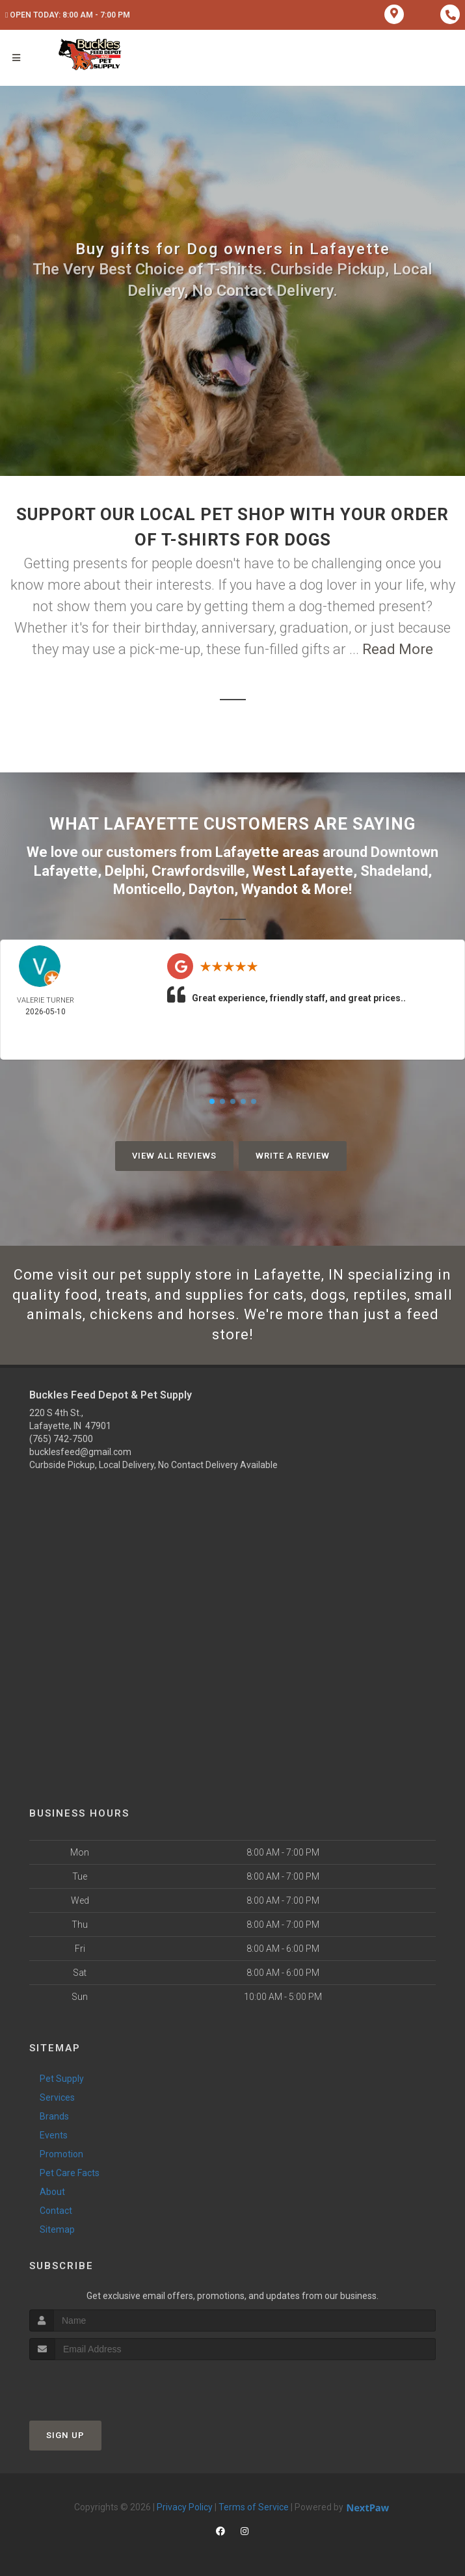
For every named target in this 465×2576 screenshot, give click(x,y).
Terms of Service (254, 2507)
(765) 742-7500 (61, 1439)
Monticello (147, 889)
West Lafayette (302, 871)
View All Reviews (174, 1156)
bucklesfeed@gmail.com (80, 1452)
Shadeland (394, 871)
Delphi (124, 871)
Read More (397, 649)
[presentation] (98, 2384)
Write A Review (293, 1156)
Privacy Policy (185, 2507)
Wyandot (269, 889)
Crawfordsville (198, 871)
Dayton (211, 889)
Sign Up (65, 2435)
